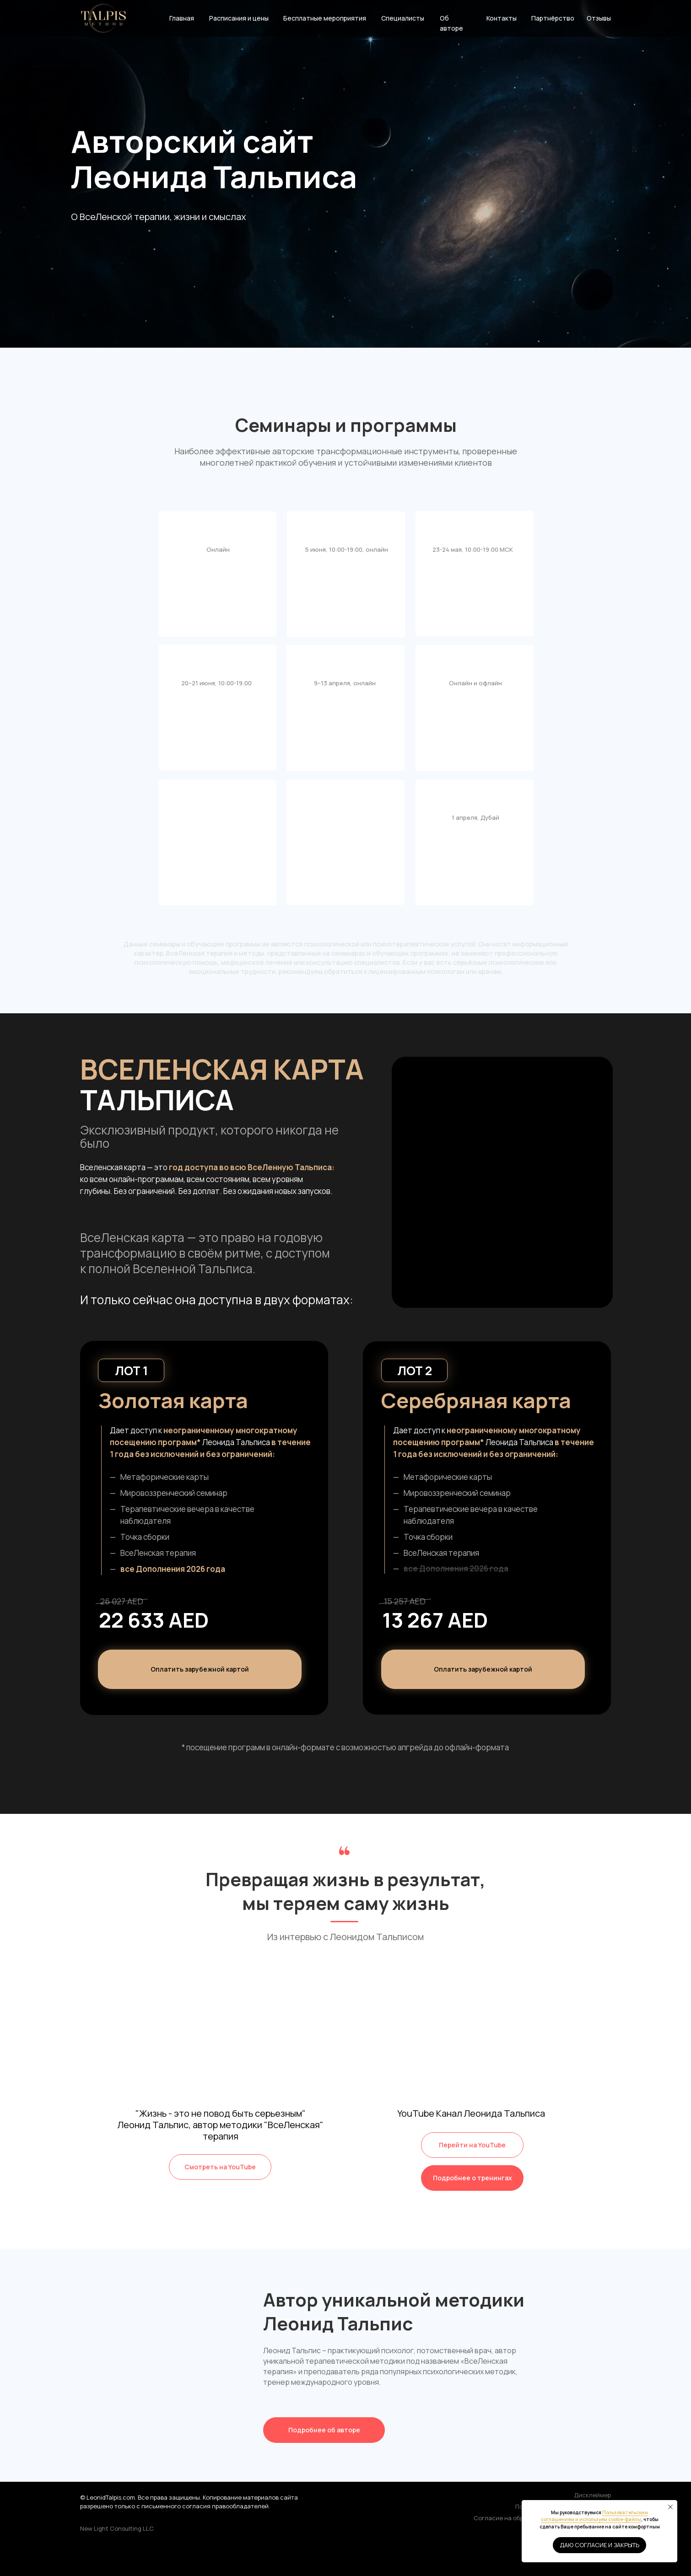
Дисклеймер (592, 2495)
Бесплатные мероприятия (324, 18)
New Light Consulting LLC (117, 2528)
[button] (483, 1669)
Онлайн (218, 549)
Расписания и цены (239, 18)
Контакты (501, 18)
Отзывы (599, 18)
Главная (181, 18)
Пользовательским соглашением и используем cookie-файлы (594, 2516)
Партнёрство (552, 18)
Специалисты (402, 18)
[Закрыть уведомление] (670, 2506)
